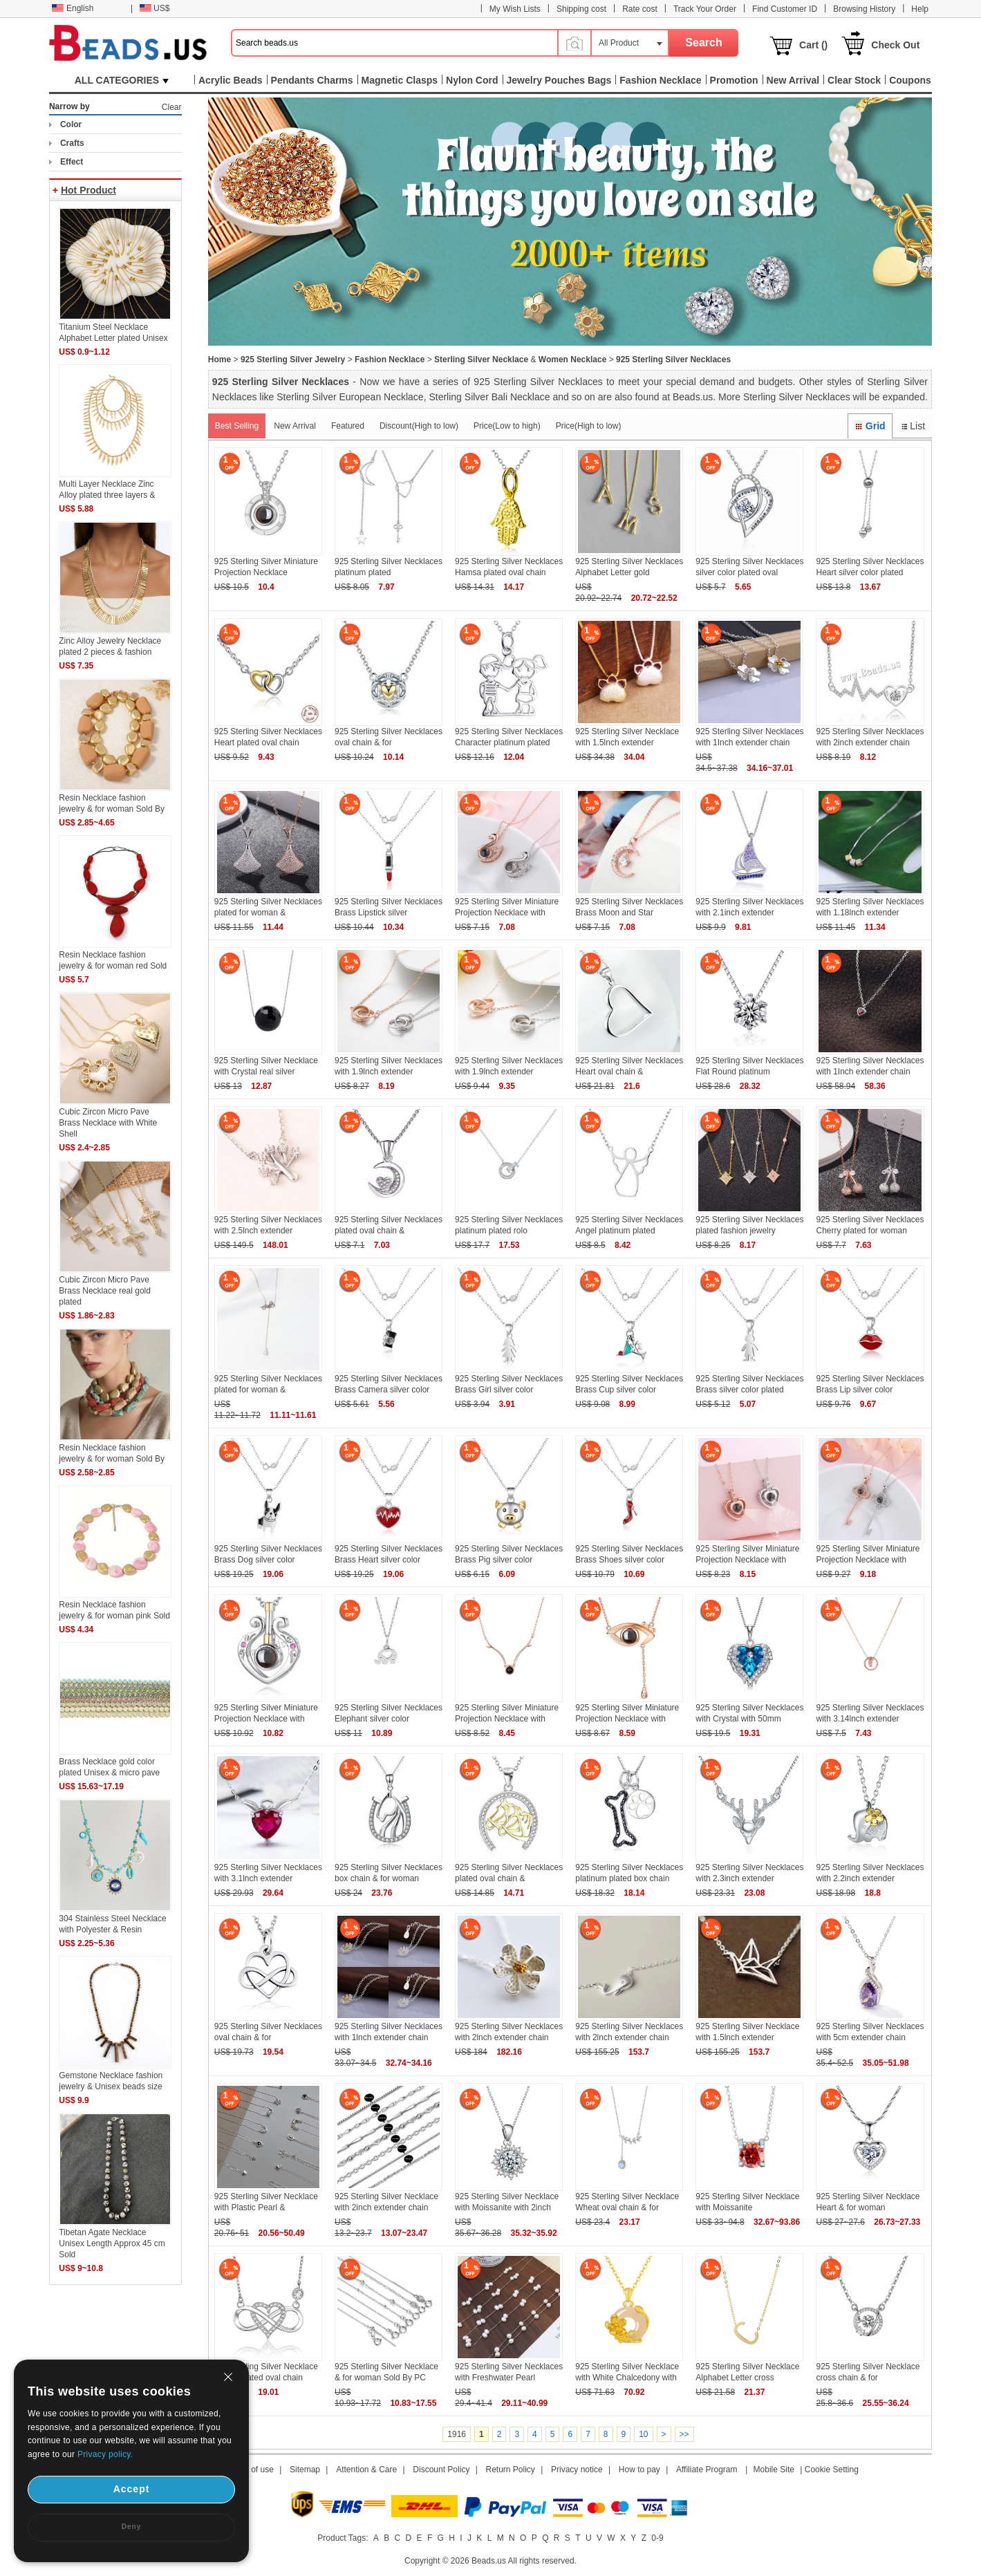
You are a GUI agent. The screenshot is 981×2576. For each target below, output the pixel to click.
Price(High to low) (589, 426)
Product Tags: (342, 2538)
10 (643, 2434)
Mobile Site (774, 2469)
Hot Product (88, 190)
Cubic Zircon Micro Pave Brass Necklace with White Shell (108, 1123)
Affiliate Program (706, 2469)
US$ (154, 8)
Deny (131, 2526)
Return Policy (510, 2469)
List (912, 425)
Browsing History (864, 9)
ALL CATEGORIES (122, 80)
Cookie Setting (832, 2469)
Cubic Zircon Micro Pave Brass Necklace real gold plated (105, 1291)
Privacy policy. (105, 2454)
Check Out (895, 44)
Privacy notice (577, 2469)
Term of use (252, 2469)
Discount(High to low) (419, 426)
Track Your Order (704, 9)
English (72, 8)
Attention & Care (366, 2469)
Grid (869, 425)
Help (919, 9)
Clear (172, 107)
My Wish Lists (515, 9)
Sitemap (305, 2469)
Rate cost (639, 9)
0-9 (657, 2538)
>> (684, 2434)
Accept (131, 2488)
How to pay (639, 2469)
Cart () (813, 44)
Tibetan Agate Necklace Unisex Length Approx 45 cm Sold (112, 2243)
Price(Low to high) (507, 426)
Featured (347, 426)
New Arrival (295, 426)
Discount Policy (441, 2469)
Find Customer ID (784, 9)
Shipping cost (581, 9)
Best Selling (237, 426)
